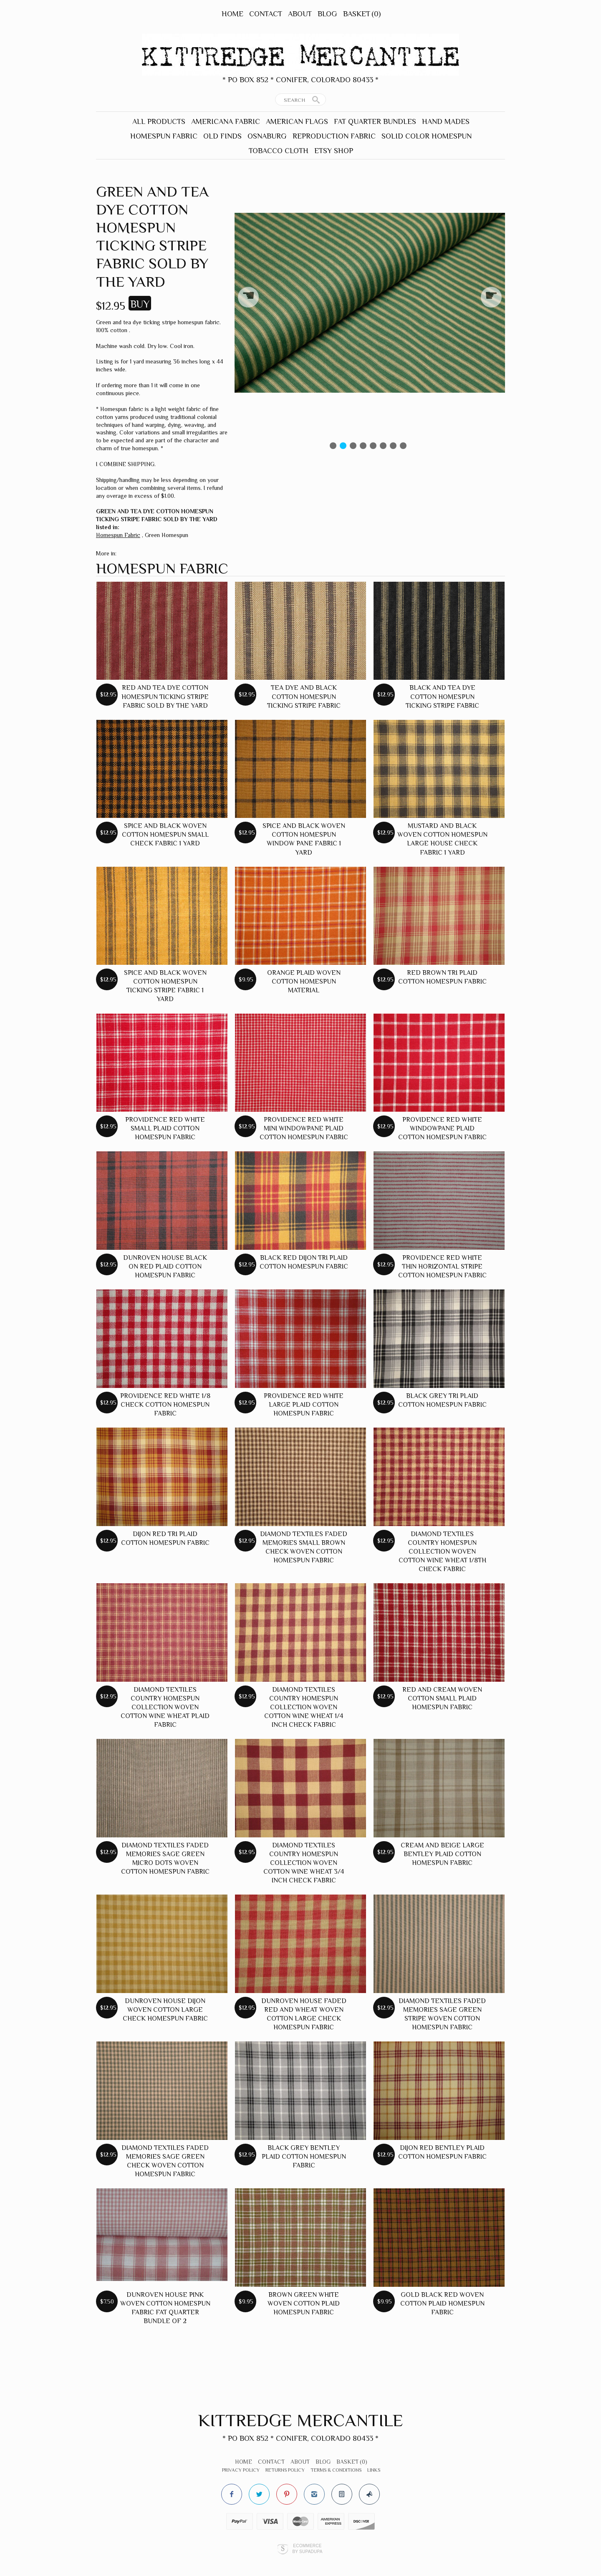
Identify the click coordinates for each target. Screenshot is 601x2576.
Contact (265, 14)
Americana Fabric (225, 121)
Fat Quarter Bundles (375, 121)
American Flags (297, 121)
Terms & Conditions (336, 2470)
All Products (158, 121)
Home (232, 14)
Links (373, 2470)
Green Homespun (166, 535)
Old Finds (222, 136)
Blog (327, 14)
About (300, 14)
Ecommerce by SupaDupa (307, 2548)
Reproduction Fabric (334, 136)
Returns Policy (285, 2470)
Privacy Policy (241, 2470)
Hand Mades (446, 121)
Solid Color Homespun (426, 136)
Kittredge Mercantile (300, 2420)
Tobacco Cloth (278, 150)
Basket (362, 14)
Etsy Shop (333, 150)
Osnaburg (267, 136)
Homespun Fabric (163, 136)
